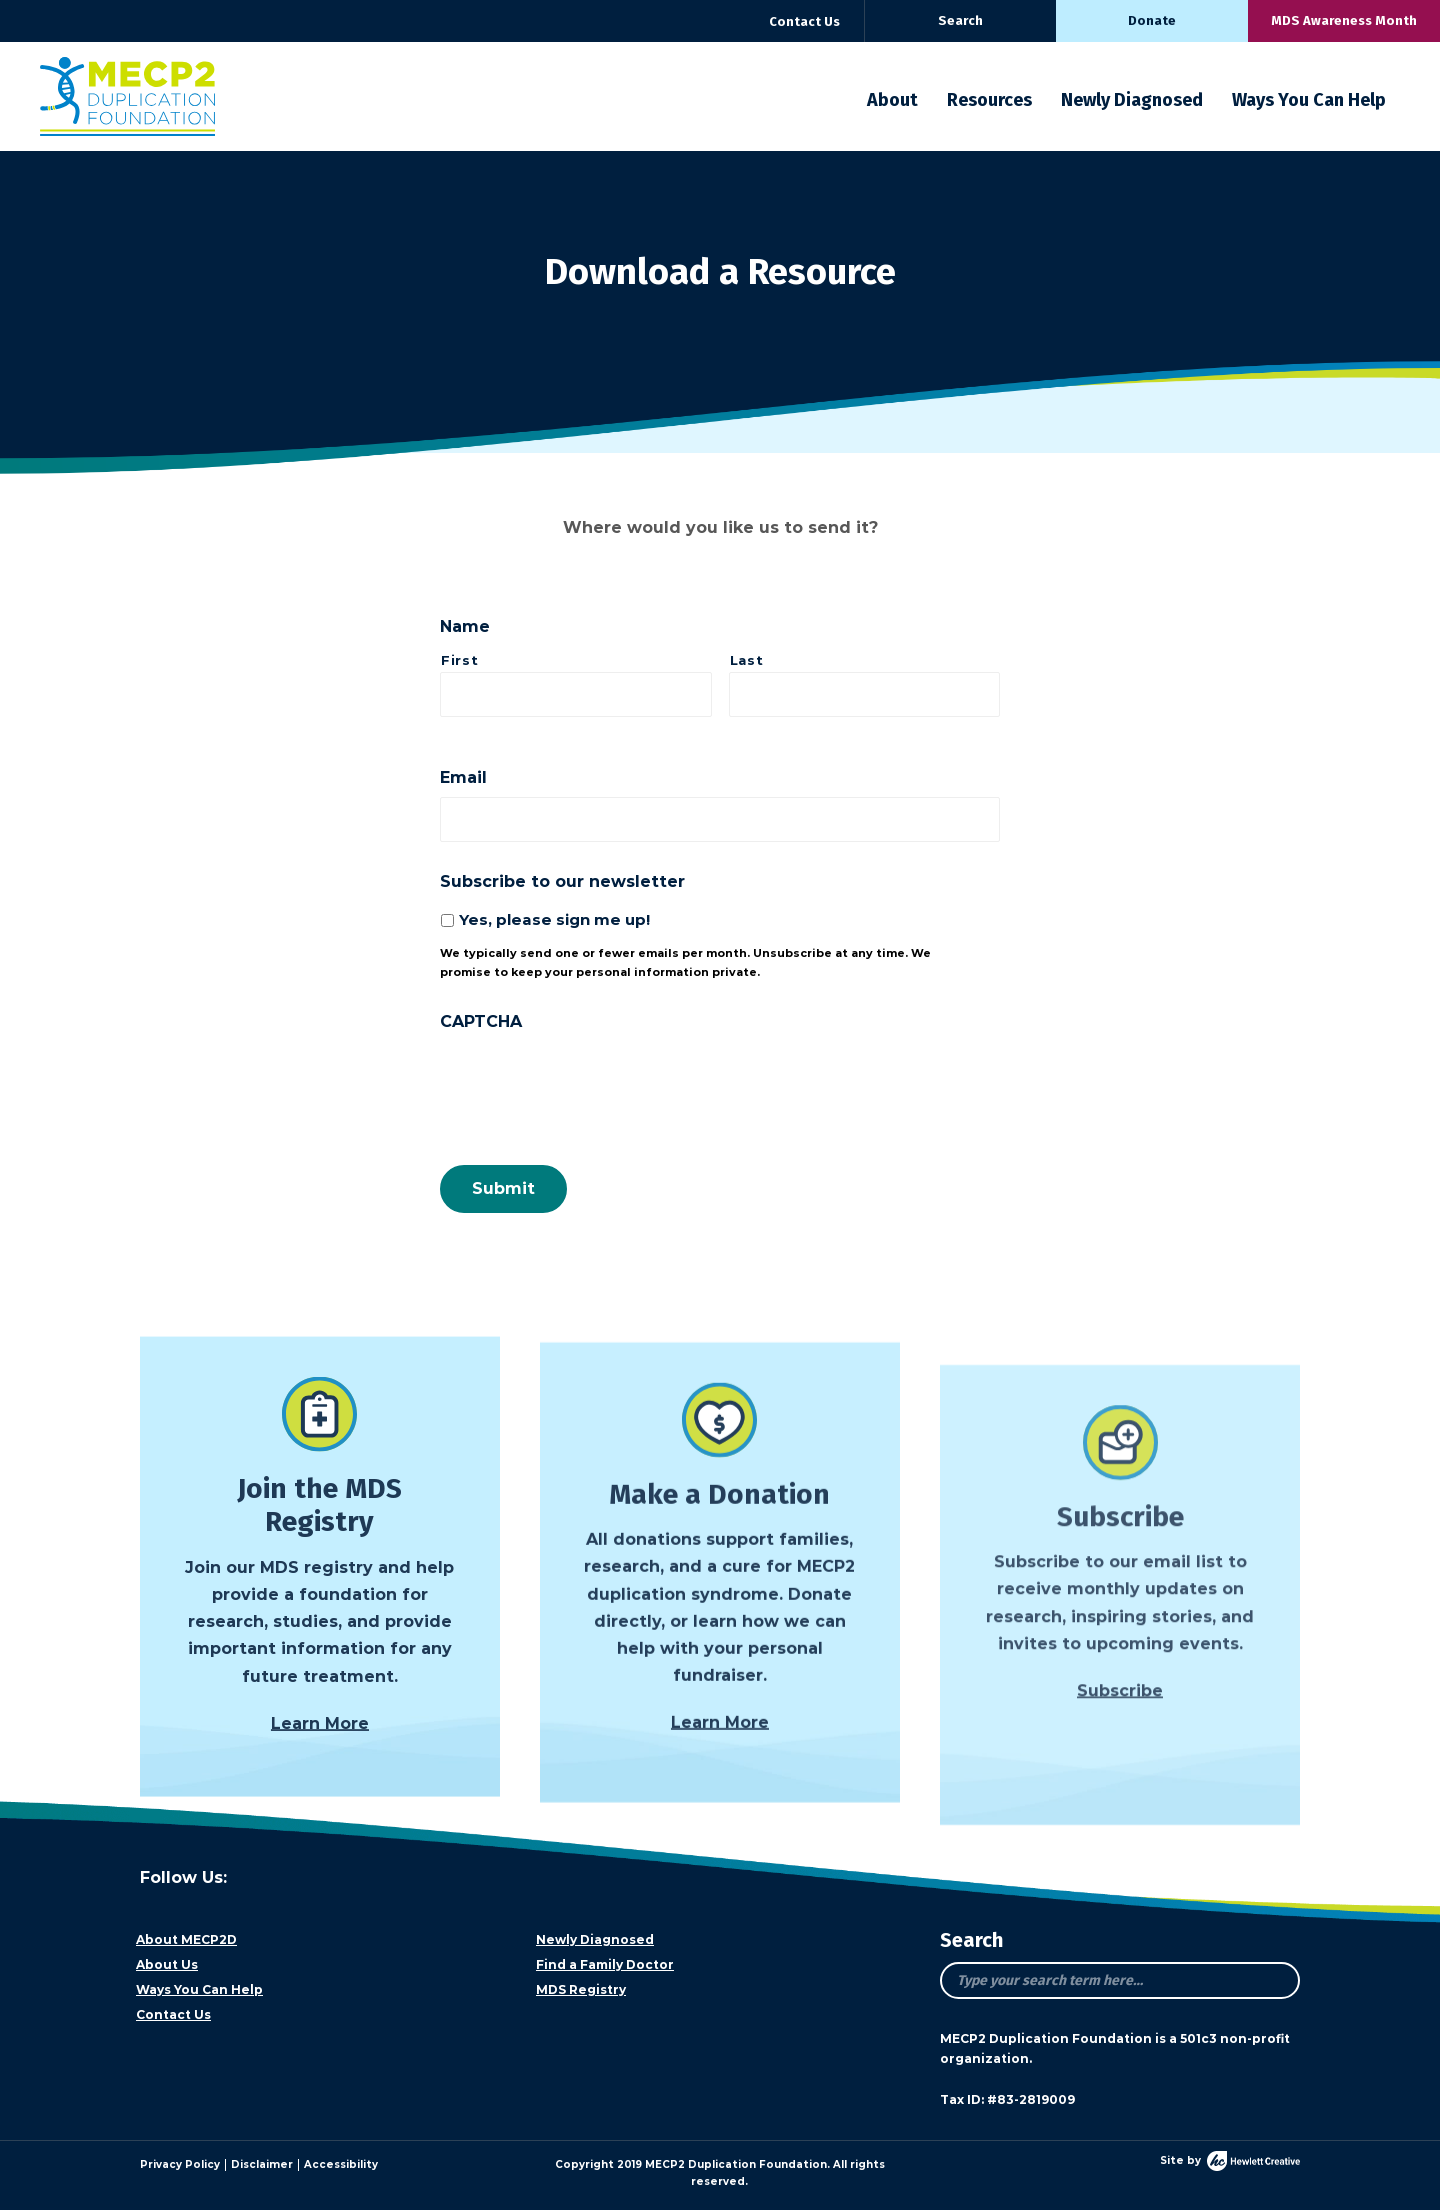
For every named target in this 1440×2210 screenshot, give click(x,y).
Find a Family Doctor (605, 1964)
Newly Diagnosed (1132, 100)
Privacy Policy (180, 2165)
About (892, 100)
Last (747, 660)
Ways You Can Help (1309, 100)
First (459, 660)
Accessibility (341, 2165)
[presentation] (592, 1080)
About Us (167, 1964)
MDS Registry (581, 1989)
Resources (989, 100)
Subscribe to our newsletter (562, 881)
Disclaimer (262, 2165)
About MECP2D (186, 1939)
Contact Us (804, 21)
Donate (1152, 20)
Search (960, 20)
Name (465, 626)
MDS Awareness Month (1344, 20)
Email (463, 777)
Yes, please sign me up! (554, 919)
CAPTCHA (481, 1021)
